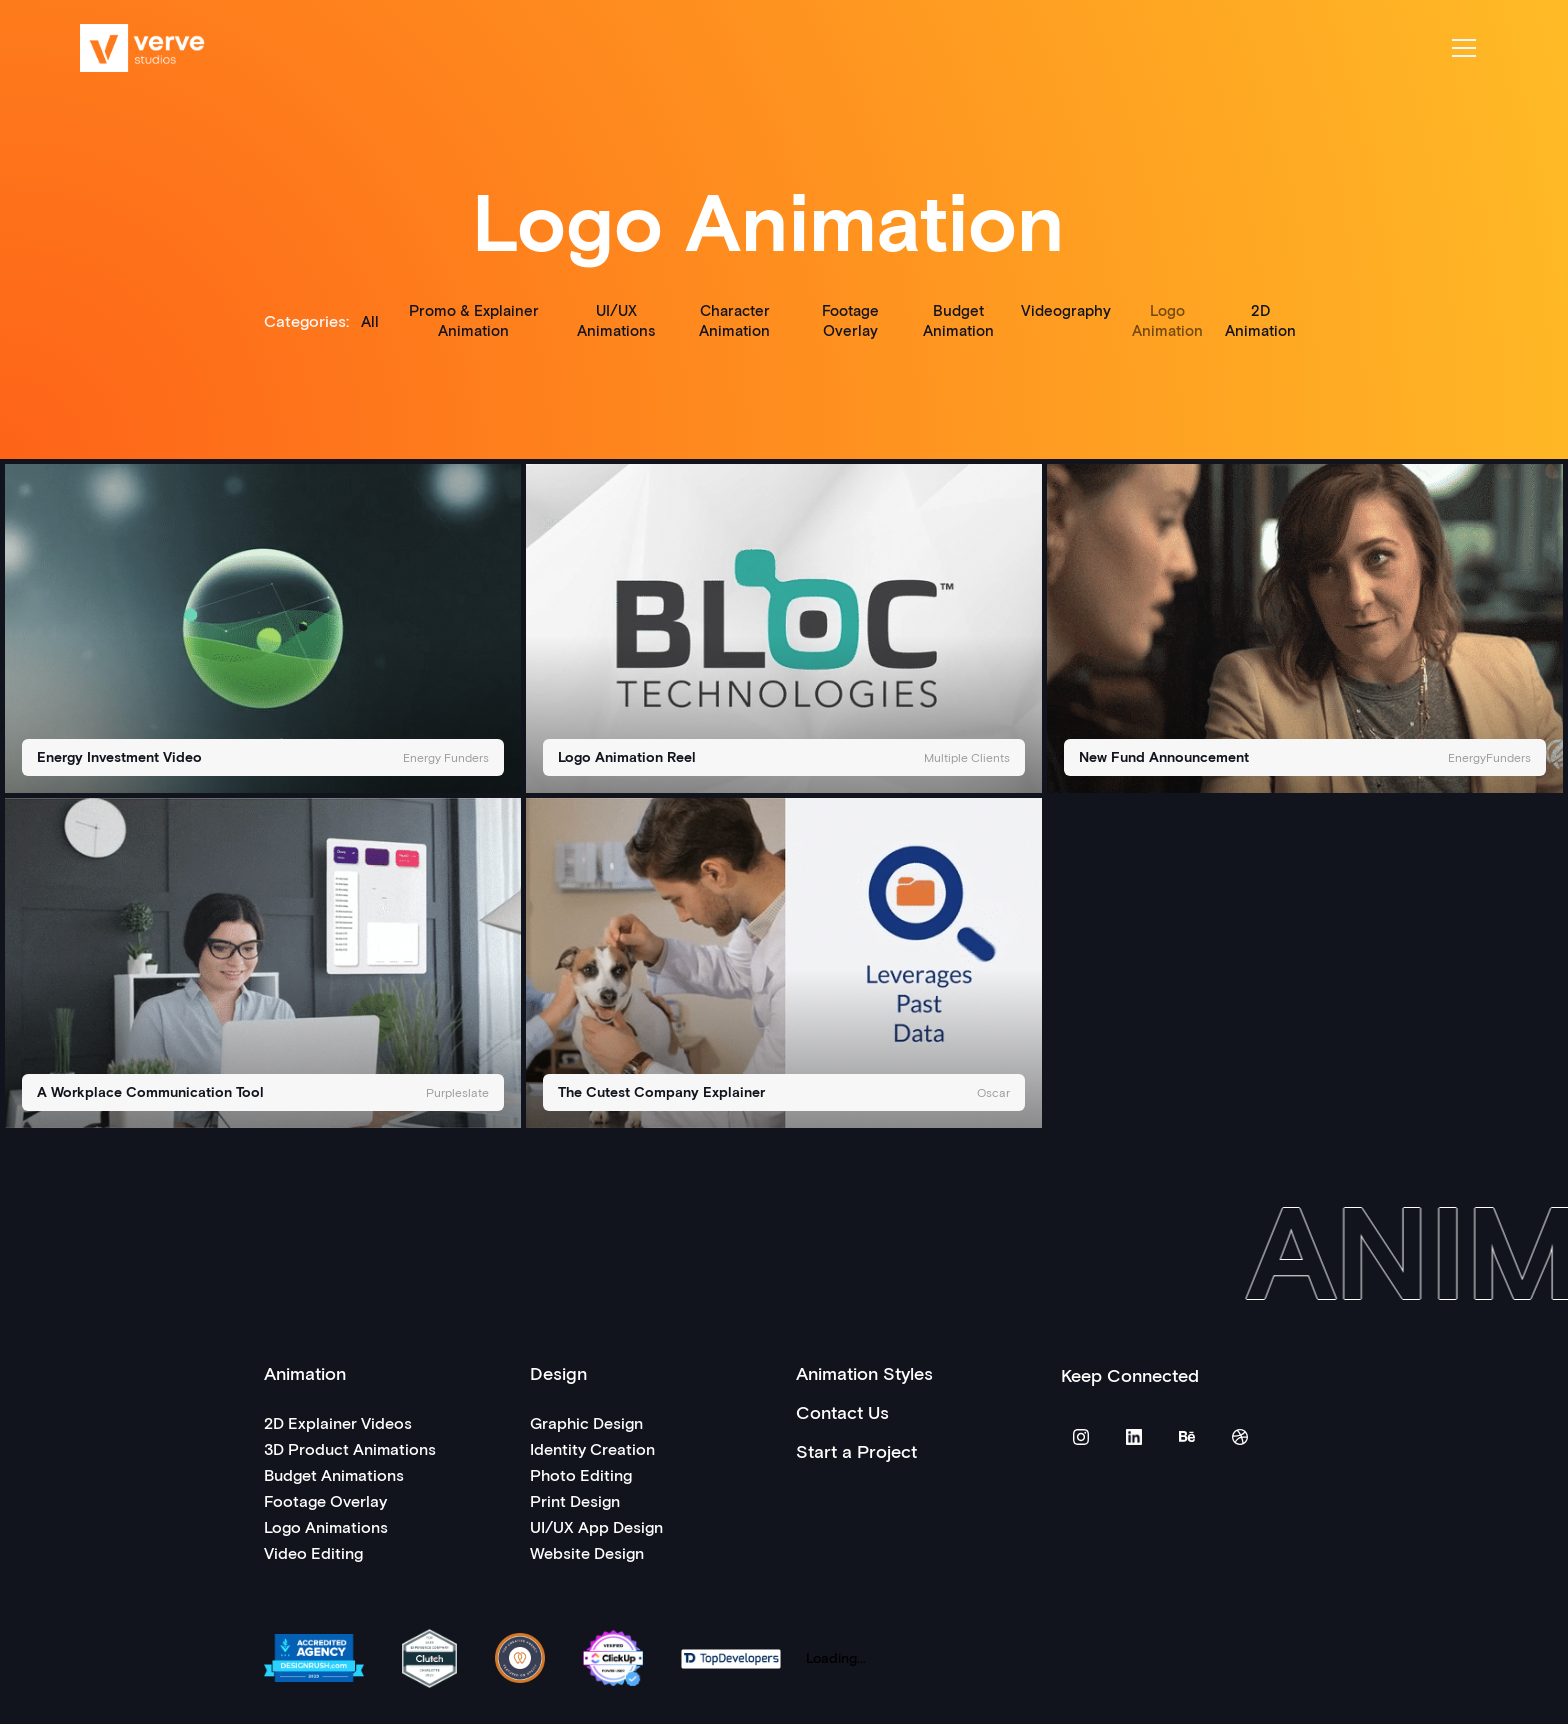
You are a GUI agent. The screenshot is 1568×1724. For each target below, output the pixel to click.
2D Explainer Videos (338, 1422)
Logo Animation (1167, 320)
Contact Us (842, 1412)
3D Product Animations (350, 1448)
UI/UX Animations (616, 320)
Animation (305, 1373)
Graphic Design (586, 1422)
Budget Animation (958, 320)
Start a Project (856, 1451)
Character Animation (734, 320)
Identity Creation (592, 1448)
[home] (142, 48)
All (370, 321)
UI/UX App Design (596, 1526)
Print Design (575, 1500)
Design (558, 1373)
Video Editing (313, 1552)
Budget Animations (334, 1474)
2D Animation (1260, 320)
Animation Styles (864, 1373)
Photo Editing (581, 1474)
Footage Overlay (850, 320)
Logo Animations (326, 1526)
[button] (1464, 48)
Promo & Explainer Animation (474, 320)
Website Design (587, 1552)
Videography (1066, 310)
